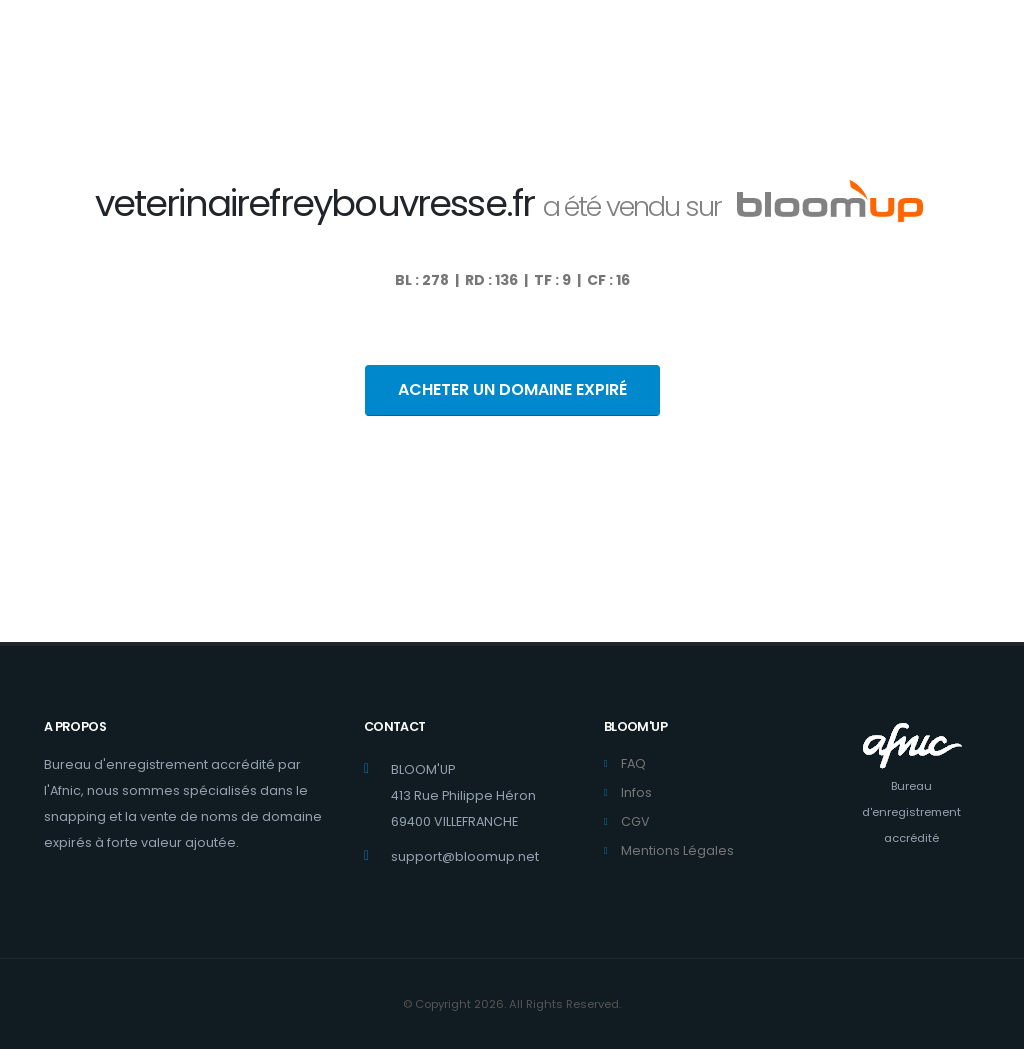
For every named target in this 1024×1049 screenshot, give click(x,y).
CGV (635, 821)
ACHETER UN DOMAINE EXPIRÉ (512, 389)
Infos (636, 792)
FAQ (633, 763)
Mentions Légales (677, 850)
